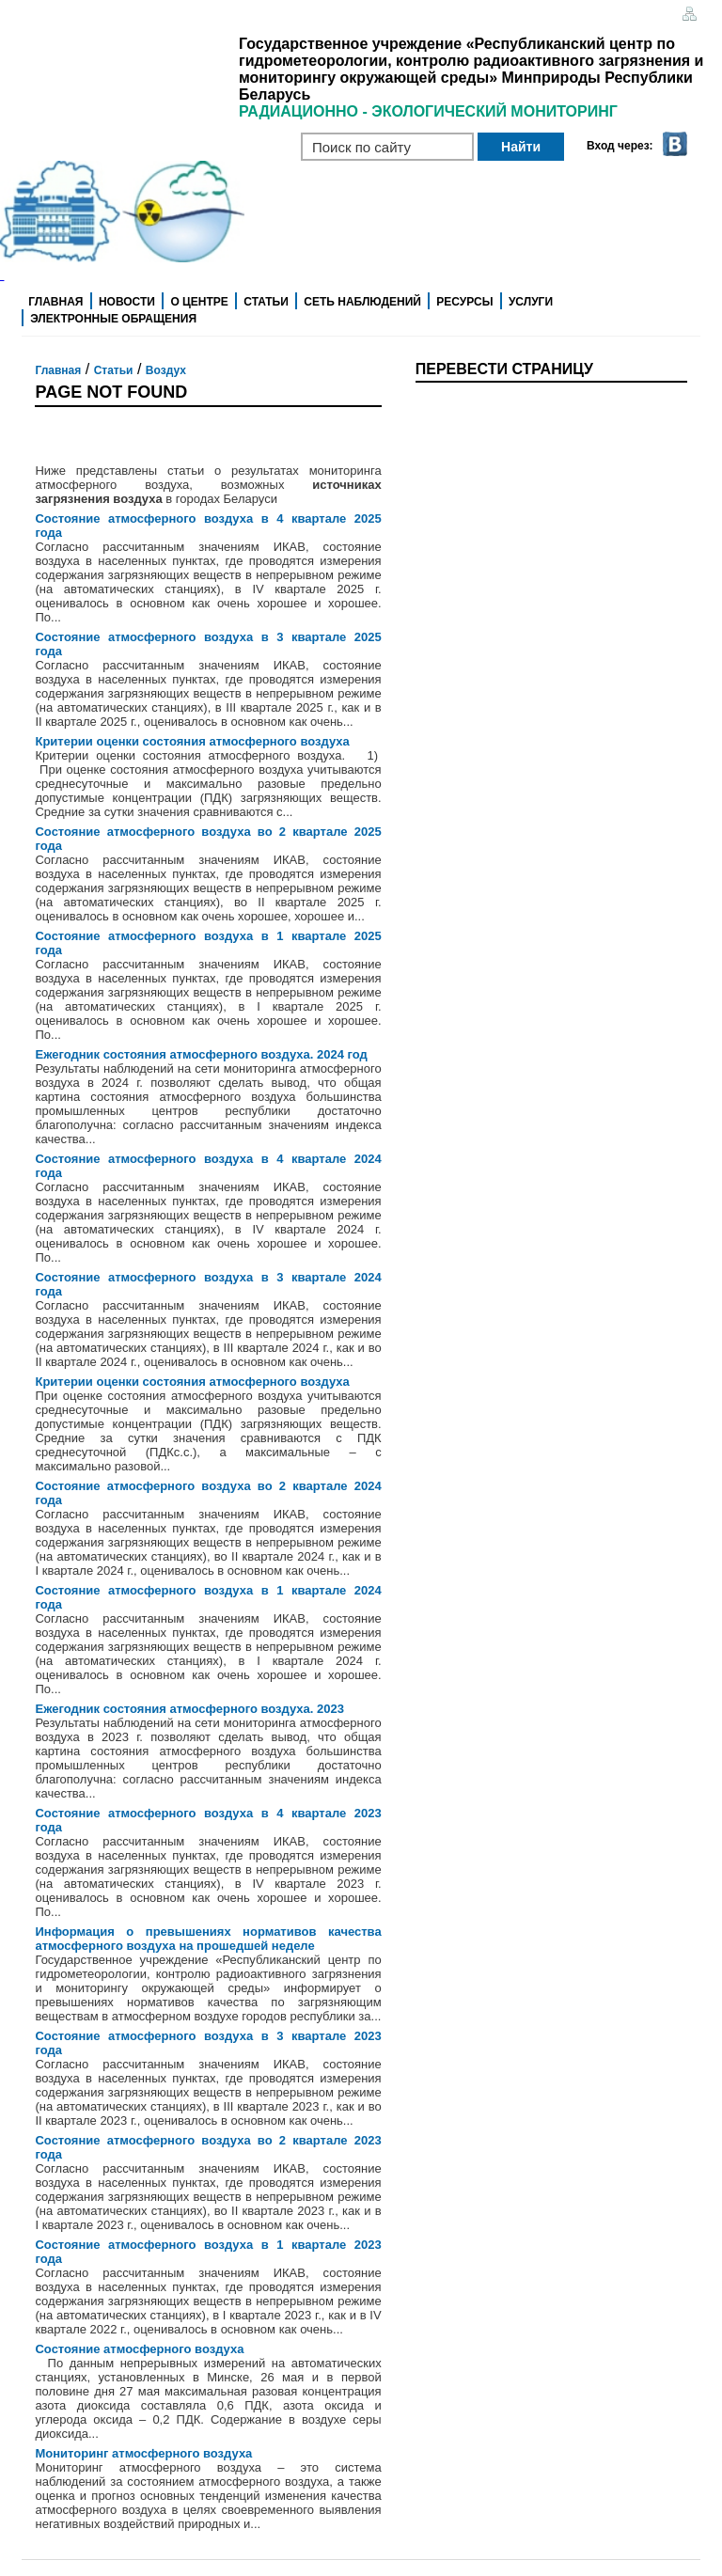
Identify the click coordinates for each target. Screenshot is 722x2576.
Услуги (531, 301)
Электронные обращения (113, 318)
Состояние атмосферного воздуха (139, 2349)
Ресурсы (464, 301)
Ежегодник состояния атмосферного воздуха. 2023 (189, 1709)
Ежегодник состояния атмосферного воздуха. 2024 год (201, 1054)
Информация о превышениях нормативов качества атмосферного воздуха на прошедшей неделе (208, 1938)
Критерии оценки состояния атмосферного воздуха (192, 741)
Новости (127, 301)
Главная (55, 301)
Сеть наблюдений (362, 301)
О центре (199, 301)
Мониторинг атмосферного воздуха (143, 2453)
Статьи (266, 301)
